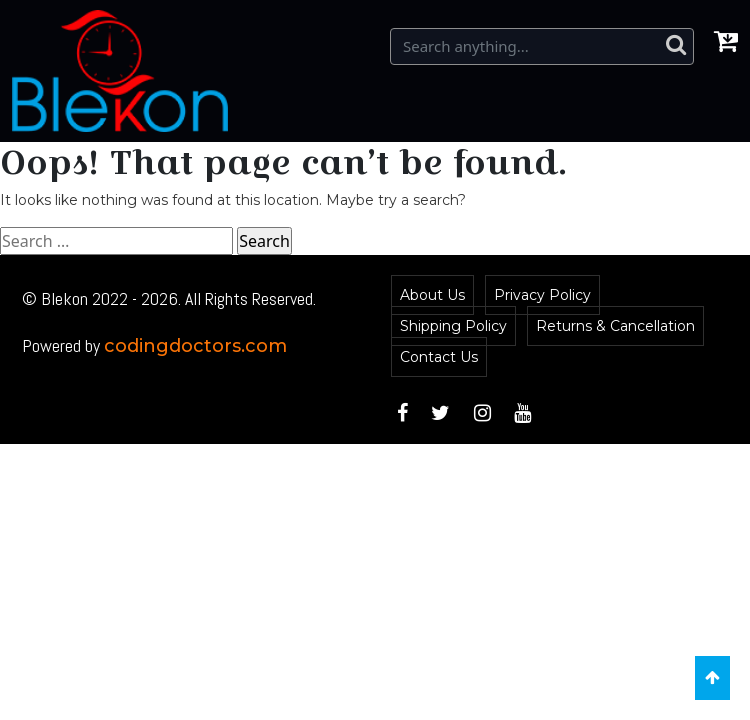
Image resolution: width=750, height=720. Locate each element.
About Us (432, 295)
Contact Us (439, 357)
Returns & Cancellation (615, 326)
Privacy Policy (542, 295)
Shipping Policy (453, 326)
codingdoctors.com (195, 346)
